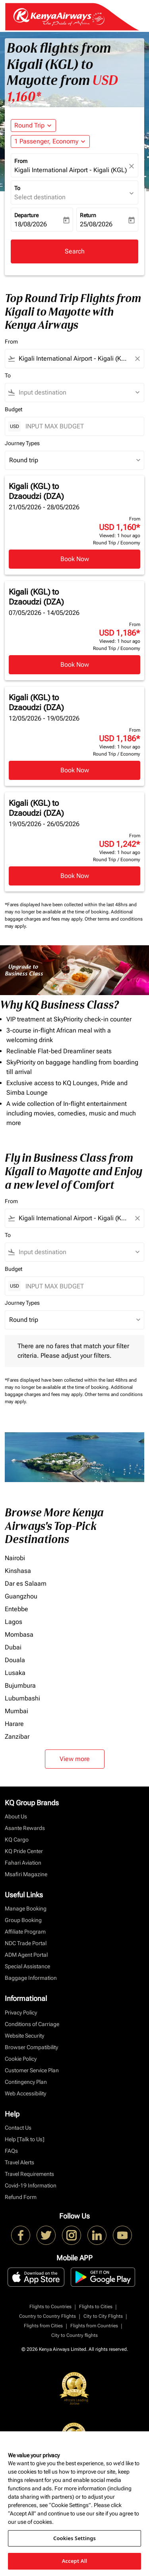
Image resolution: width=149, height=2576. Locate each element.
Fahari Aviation (23, 1862)
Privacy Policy (21, 2012)
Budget (13, 409)
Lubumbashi (22, 1698)
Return (88, 215)
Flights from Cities (43, 2326)
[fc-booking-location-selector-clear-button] (133, 166)
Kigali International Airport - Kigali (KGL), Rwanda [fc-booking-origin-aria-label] (70, 170)
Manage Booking (25, 1908)
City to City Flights (103, 2316)
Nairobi (15, 1558)
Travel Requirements (29, 2174)
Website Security (24, 2035)
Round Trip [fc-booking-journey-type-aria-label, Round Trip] (29, 125)
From (20, 161)
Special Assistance (27, 1966)
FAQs (11, 2151)
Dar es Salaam (25, 1583)
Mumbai (16, 1711)
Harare (14, 1724)
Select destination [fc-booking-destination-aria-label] (40, 197)
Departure (26, 215)
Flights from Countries (94, 2326)
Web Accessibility (25, 2093)
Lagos (13, 1622)
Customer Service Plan (32, 2070)
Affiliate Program (25, 1931)
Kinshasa (18, 1571)
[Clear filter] (137, 358)
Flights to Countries (50, 2306)
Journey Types (22, 443)
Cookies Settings (74, 2538)
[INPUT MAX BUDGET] (80, 426)
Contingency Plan (26, 2082)
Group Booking (23, 1920)
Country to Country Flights (47, 2316)
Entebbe (16, 1609)
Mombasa (19, 1634)
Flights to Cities (95, 2306)
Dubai (13, 1647)
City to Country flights (74, 2335)
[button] (50, 141)
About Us (16, 1816)
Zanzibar (17, 1736)
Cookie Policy (21, 2059)
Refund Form (21, 2197)
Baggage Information (31, 1978)
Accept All (74, 2560)
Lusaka (15, 1673)
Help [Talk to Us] (25, 2139)
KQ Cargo (17, 1839)
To (17, 188)
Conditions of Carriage (32, 2024)
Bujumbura (20, 1685)
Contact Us (18, 2127)
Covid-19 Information (30, 2185)
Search (75, 251)
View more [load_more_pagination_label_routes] (75, 1759)
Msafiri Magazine (26, 1874)
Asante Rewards (25, 1828)
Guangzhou (21, 1596)
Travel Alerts (19, 2162)
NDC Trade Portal (25, 1943)
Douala (15, 1660)
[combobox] (74, 358)
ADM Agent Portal (26, 1955)
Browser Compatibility (31, 2047)
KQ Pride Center (24, 1851)
